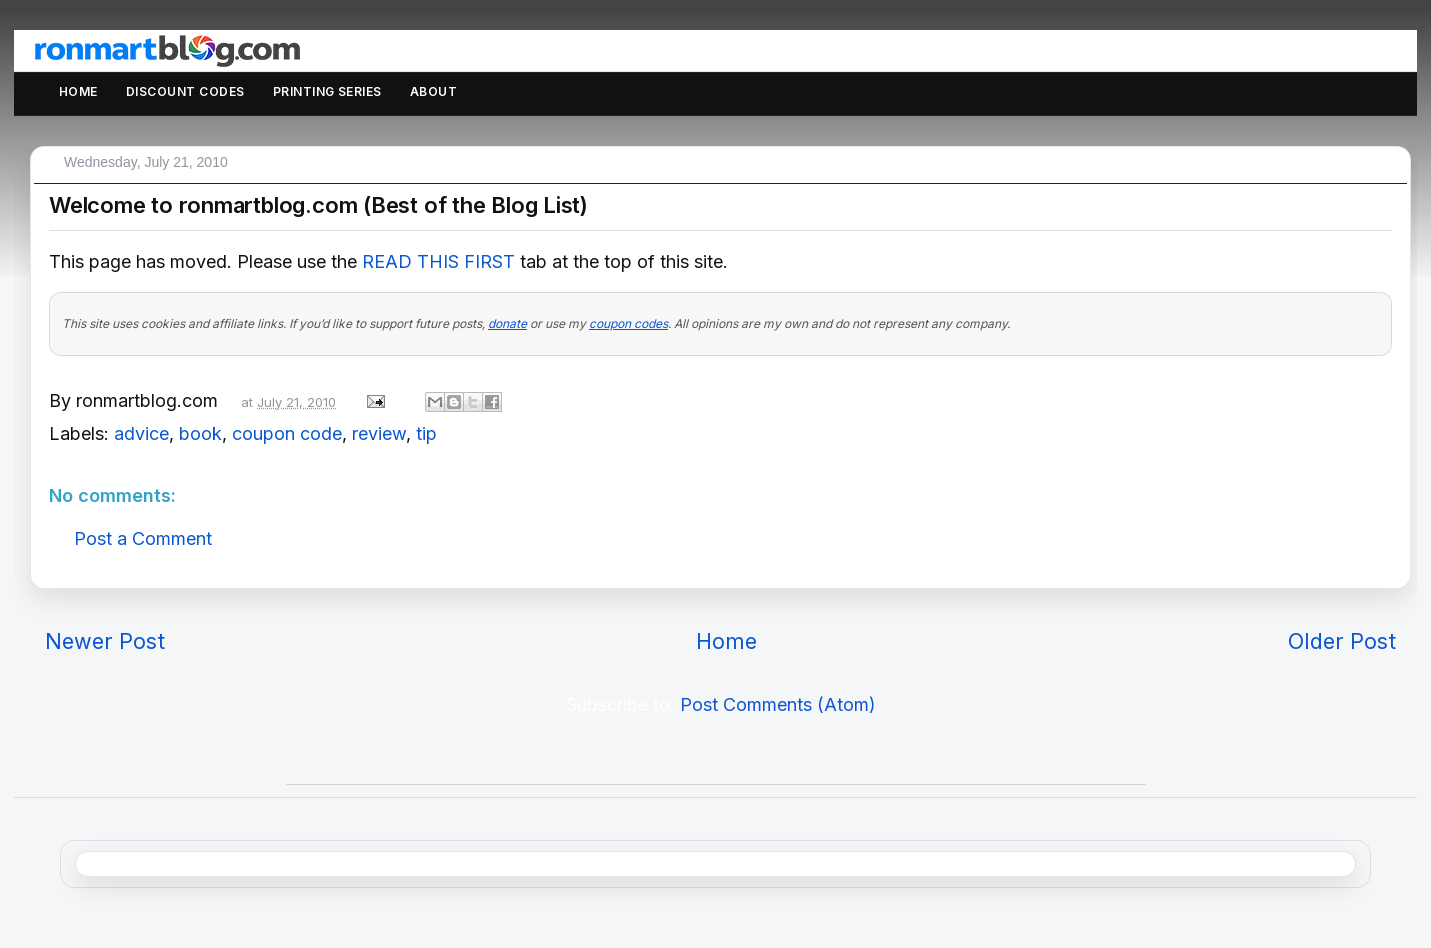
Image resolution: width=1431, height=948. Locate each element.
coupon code (287, 433)
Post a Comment (143, 538)
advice (141, 433)
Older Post (1342, 641)
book (200, 433)
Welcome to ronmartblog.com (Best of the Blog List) (318, 205)
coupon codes (628, 323)
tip (426, 433)
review (379, 433)
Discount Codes (185, 91)
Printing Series (327, 91)
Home (78, 91)
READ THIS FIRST (438, 261)
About (433, 91)
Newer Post (105, 641)
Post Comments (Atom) (778, 704)
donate (507, 323)
